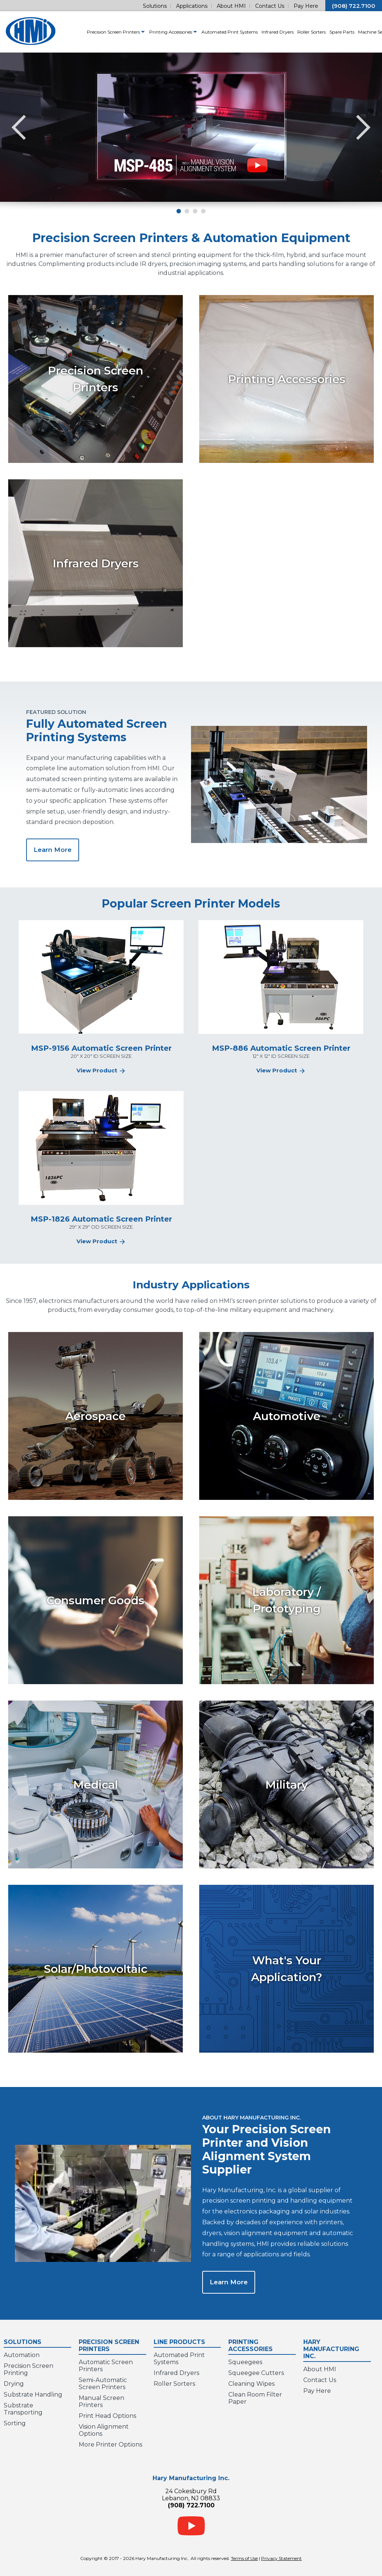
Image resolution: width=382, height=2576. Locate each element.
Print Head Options (107, 2415)
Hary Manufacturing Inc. (337, 2348)
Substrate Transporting (23, 2409)
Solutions (155, 6)
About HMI (231, 6)
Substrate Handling (33, 2394)
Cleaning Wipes (251, 2383)
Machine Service (357, 32)
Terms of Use (244, 2558)
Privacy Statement (281, 2558)
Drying (14, 2383)
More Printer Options (110, 2444)
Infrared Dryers (260, 32)
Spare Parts (323, 32)
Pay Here (306, 6)
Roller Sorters (293, 32)
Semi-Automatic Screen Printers (103, 2383)
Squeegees (245, 2362)
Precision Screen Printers (98, 31)
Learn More (53, 849)
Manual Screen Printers (101, 2401)
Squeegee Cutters (256, 2372)
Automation (22, 2355)
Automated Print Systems (212, 32)
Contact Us (269, 6)
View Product (101, 1070)
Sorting (15, 2423)
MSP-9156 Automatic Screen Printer (101, 1048)
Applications (191, 6)
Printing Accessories (155, 31)
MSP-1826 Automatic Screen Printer (101, 1219)
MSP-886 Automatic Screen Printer (281, 1048)
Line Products (187, 2341)
